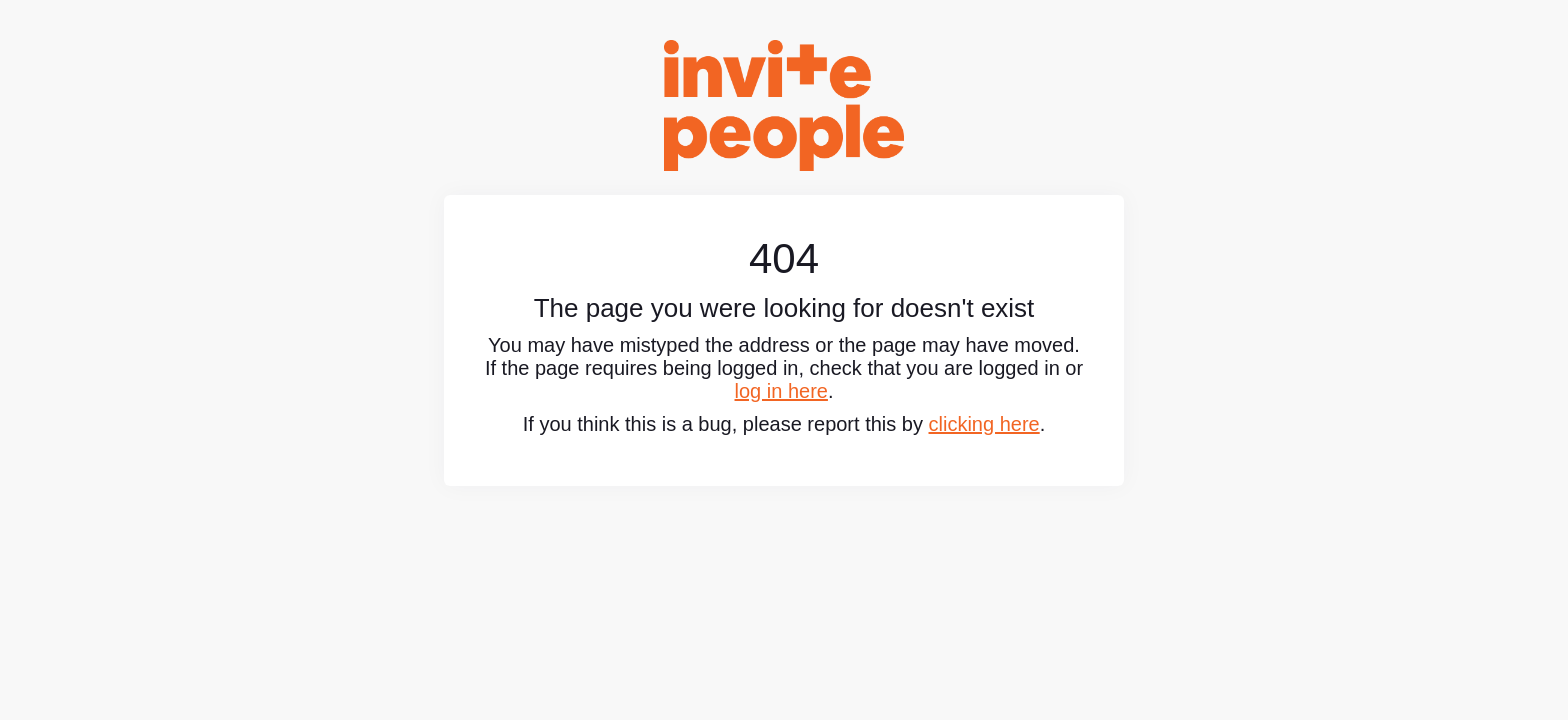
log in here (781, 391)
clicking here (984, 424)
